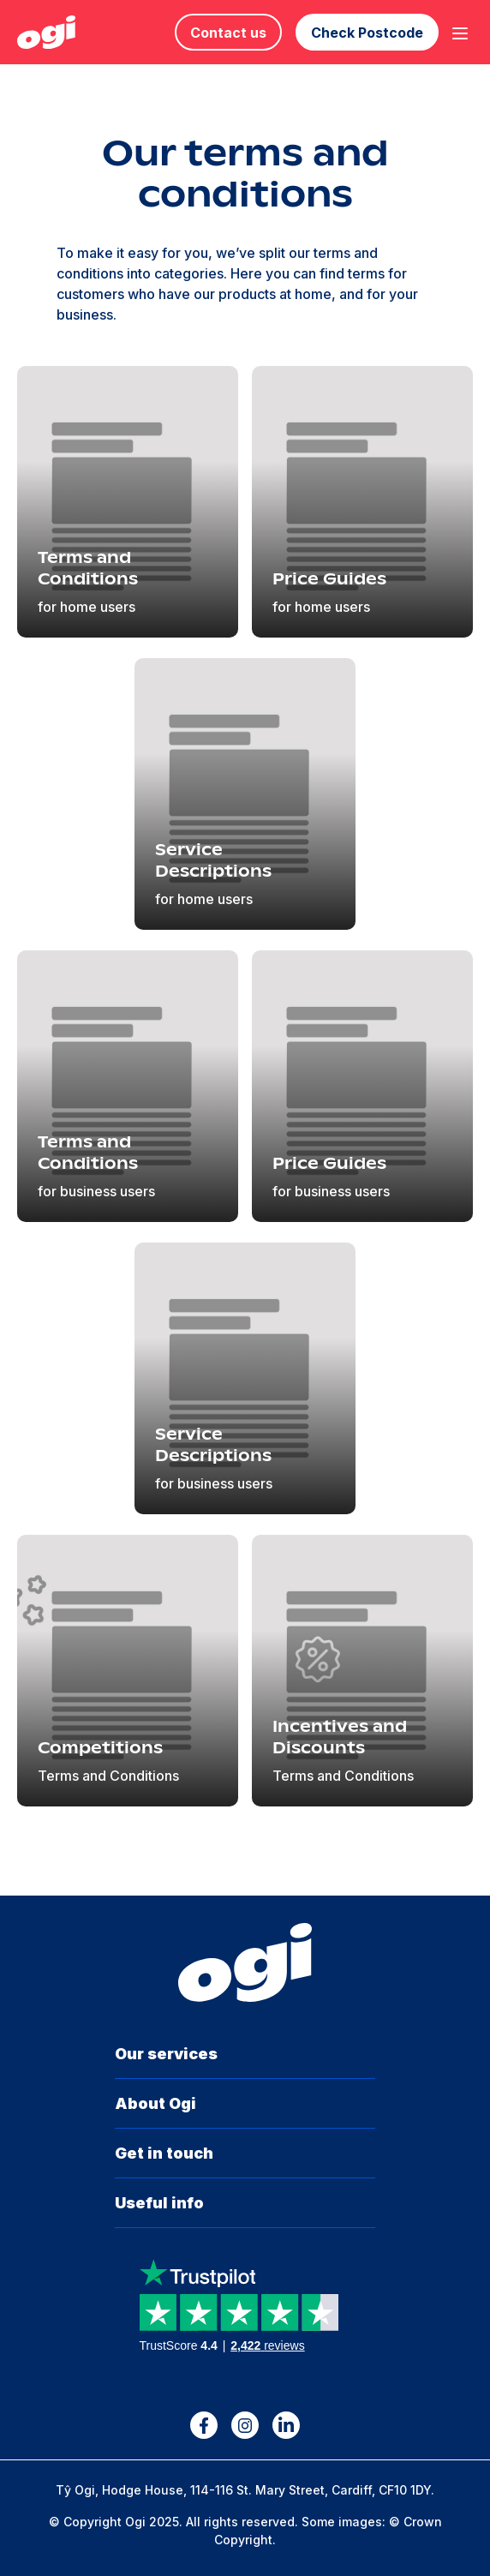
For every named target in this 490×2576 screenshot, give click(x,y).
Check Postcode (367, 32)
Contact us (228, 32)
